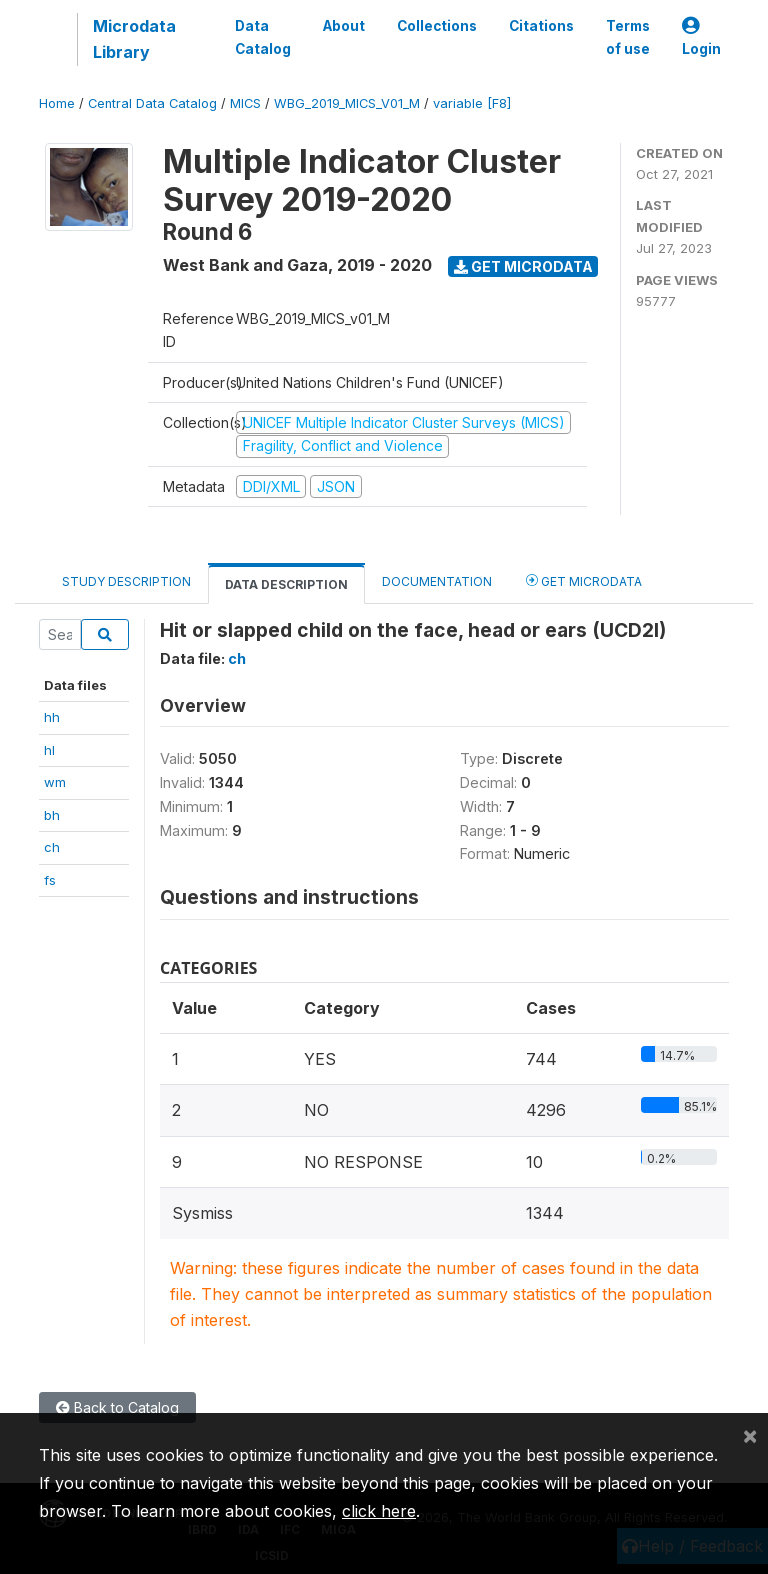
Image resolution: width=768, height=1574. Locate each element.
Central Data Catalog (152, 103)
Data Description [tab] (286, 584)
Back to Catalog (117, 1407)
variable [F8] (472, 103)
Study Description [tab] (126, 581)
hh (52, 717)
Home (57, 103)
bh (52, 815)
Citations (541, 26)
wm (55, 782)
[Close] (750, 1435)
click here (379, 1511)
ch (52, 847)
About (344, 26)
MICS (245, 103)
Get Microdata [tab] (584, 580)
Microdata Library (134, 39)
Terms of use (628, 37)
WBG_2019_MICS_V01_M (347, 103)
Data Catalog (263, 37)
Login (701, 37)
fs (50, 880)
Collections (437, 26)
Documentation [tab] (437, 581)
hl (49, 750)
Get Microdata (523, 266)
